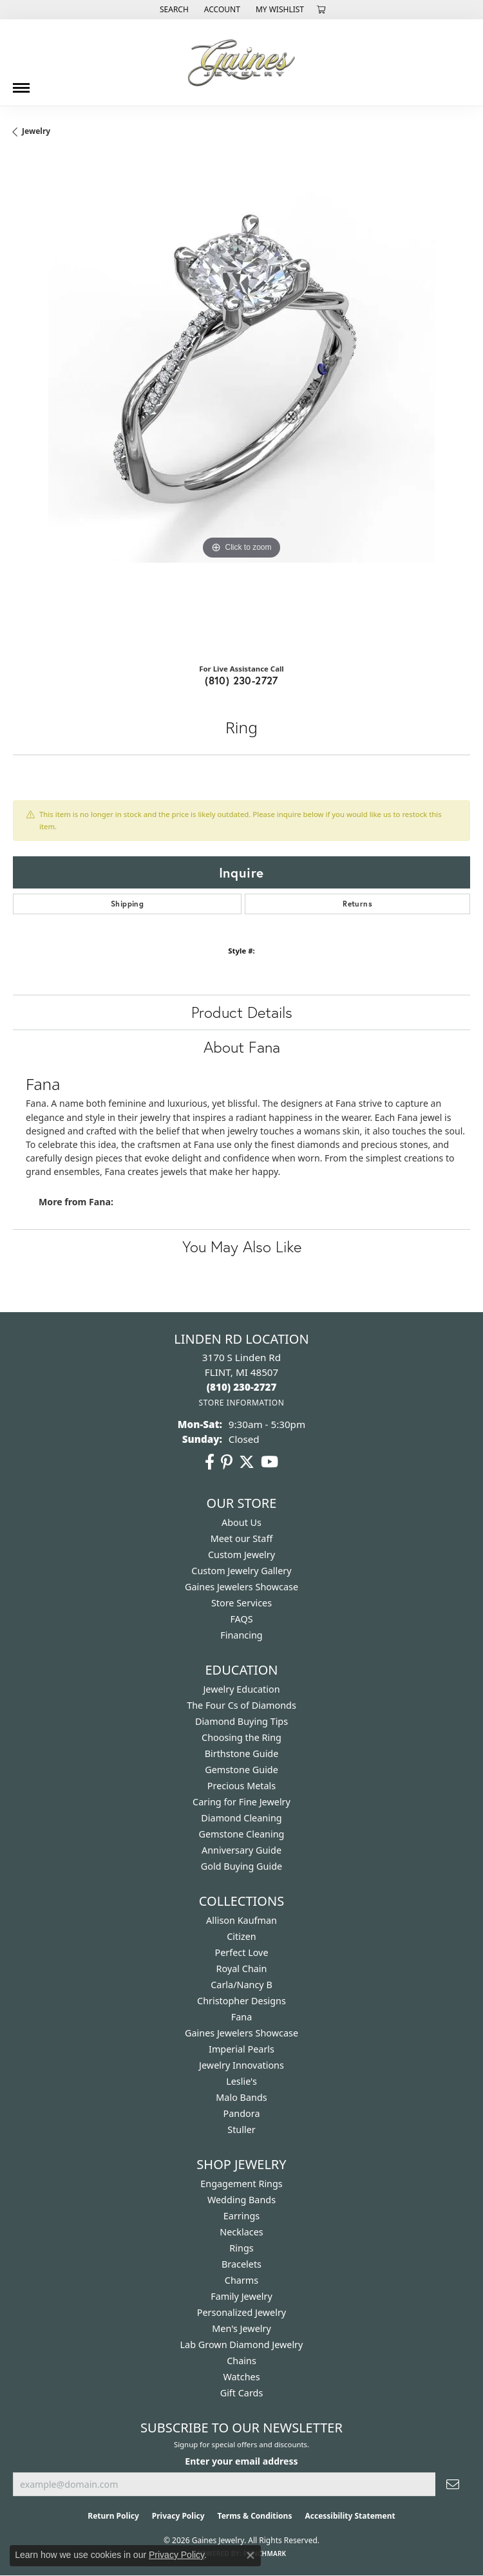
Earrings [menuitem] (241, 2216)
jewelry (36, 131)
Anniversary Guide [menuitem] (241, 1850)
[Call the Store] (242, 1386)
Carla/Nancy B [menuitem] (241, 1985)
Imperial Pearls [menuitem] (241, 2049)
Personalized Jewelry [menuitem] (241, 2312)
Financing (241, 1635)
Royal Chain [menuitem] (241, 1968)
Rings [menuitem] (241, 2248)
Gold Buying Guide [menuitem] (241, 1866)
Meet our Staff (242, 1538)
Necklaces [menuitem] (241, 2232)
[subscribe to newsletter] (452, 2484)
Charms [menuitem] (241, 2280)
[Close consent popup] (250, 2555)
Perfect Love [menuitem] (241, 1952)
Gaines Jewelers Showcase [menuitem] (241, 2033)
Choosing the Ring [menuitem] (241, 1737)
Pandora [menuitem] (241, 2113)
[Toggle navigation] (21, 83)
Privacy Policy (178, 2515)
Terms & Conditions (255, 2515)
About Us (241, 1522)
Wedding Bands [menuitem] (241, 2200)
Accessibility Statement (350, 2515)
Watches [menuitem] (241, 2377)
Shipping (127, 903)
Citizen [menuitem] (241, 1936)
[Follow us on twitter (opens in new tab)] (246, 1462)
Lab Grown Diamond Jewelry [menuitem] (241, 2344)
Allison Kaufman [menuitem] (241, 1920)
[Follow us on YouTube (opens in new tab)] (269, 1462)
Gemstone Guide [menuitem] (241, 1769)
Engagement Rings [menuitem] (241, 2183)
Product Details (241, 1012)
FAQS (241, 1619)
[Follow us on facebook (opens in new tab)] (209, 1462)
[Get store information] (241, 1402)
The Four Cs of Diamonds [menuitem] (241, 1705)
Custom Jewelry (241, 1554)
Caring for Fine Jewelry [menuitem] (241, 1802)
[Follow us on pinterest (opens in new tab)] (226, 1462)
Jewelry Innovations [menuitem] (241, 2065)
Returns (357, 903)
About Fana (242, 1047)
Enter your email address (241, 2461)
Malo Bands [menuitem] (241, 2097)
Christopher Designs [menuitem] (241, 2001)
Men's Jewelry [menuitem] (241, 2328)
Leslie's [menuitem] (241, 2081)
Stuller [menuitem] (241, 2129)
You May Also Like (241, 1246)
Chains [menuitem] (241, 2361)
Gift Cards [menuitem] (241, 2393)
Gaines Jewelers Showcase (241, 1587)
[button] (173, 9)
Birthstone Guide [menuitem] (242, 1753)
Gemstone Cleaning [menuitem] (242, 1834)
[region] (241, 405)
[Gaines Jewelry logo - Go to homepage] (241, 62)
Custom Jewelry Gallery (241, 1571)
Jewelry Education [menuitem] (241, 1689)
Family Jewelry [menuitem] (241, 2296)
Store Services (241, 1603)
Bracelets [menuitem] (241, 2264)
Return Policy (113, 2515)
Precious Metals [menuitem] (241, 1786)
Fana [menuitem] (241, 2017)
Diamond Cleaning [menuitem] (241, 1818)
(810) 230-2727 (241, 680)
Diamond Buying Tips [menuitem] (241, 1721)
